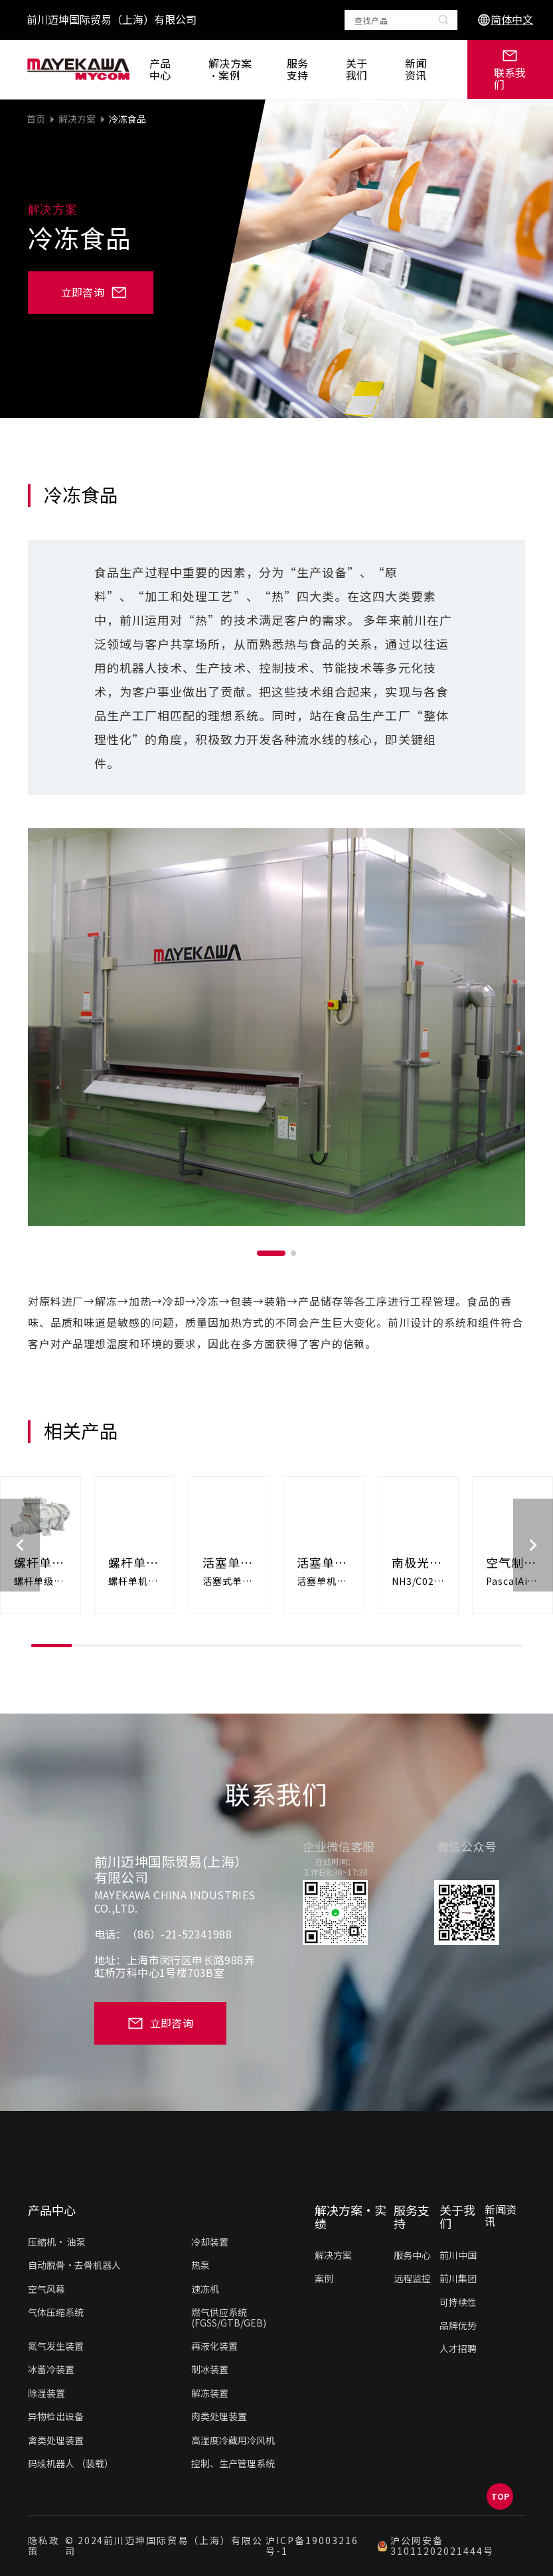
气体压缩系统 (56, 2312)
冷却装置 (209, 2241)
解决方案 (77, 119)
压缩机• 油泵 (57, 2241)
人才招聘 (458, 2348)
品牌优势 (458, 2325)
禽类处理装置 (56, 2440)
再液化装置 (214, 2345)
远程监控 (412, 2278)
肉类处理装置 (219, 2416)
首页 (36, 119)
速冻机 (205, 2288)
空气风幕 (46, 2288)
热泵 (200, 2264)
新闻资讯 (416, 69)
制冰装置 (209, 2369)
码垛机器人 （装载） (71, 2463)
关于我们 (357, 69)
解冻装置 (209, 2393)
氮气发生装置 (56, 2345)
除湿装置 (46, 2393)
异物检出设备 (56, 2416)
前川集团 (458, 2278)
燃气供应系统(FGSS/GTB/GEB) (228, 2317)
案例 (324, 2278)
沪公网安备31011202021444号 (435, 2546)
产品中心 (160, 69)
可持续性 (458, 2302)
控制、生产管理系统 (233, 2463)
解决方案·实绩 (350, 2217)
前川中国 (458, 2255)
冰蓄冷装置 (51, 2369)
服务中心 (412, 2255)
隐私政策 (44, 2546)
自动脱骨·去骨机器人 (74, 2264)
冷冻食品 (127, 119)
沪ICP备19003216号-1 (312, 2546)
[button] (271, 1253)
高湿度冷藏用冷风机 (233, 2440)
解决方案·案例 (230, 69)
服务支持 (298, 69)
